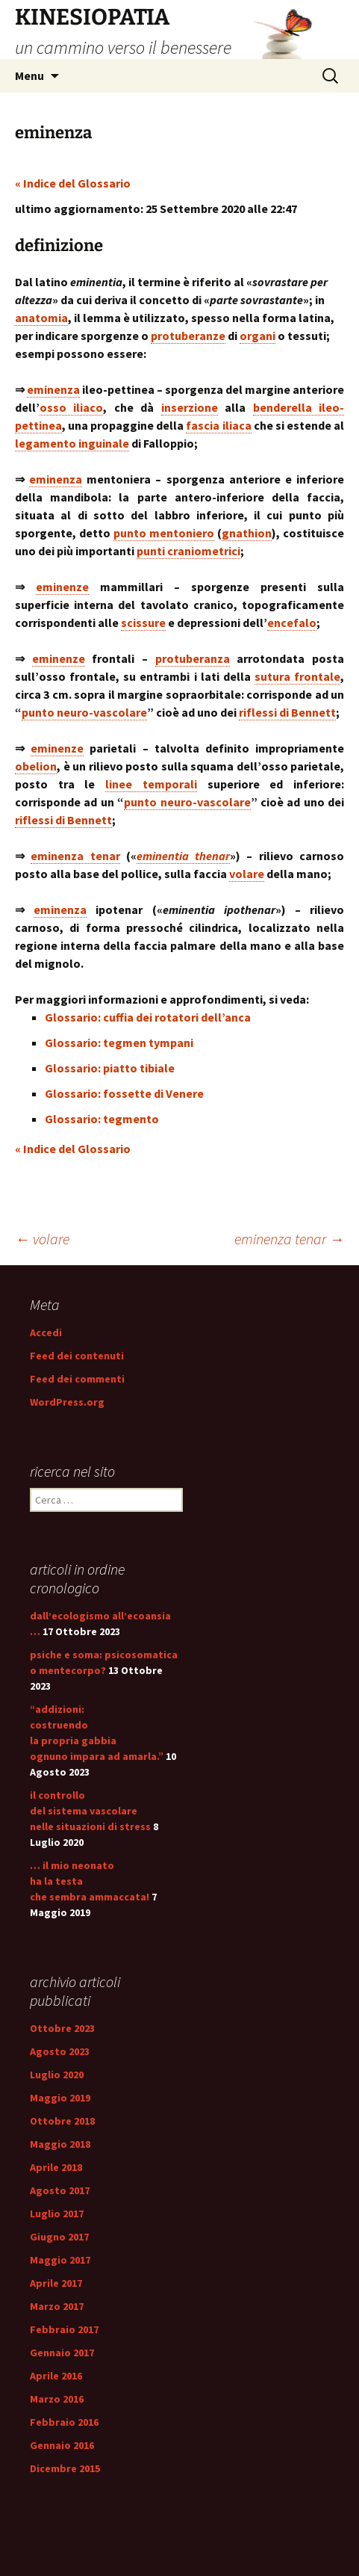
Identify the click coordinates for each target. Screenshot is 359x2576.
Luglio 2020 (57, 2074)
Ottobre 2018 (62, 2121)
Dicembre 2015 (65, 2468)
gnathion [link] (247, 532)
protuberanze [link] (188, 335)
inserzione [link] (189, 407)
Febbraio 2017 (64, 2329)
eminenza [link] (53, 389)
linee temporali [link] (151, 783)
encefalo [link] (291, 622)
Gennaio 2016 (62, 2445)
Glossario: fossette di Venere (124, 1093)
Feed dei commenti (77, 1379)
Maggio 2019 (60, 2097)
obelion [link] (36, 766)
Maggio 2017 (60, 2260)
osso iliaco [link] (71, 407)
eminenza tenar (289, 1238)
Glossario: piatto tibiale (110, 1067)
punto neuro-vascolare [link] (84, 712)
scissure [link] (143, 622)
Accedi (46, 1332)
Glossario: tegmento (102, 1118)
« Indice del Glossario (73, 183)
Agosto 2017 (60, 2190)
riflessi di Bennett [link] (287, 712)
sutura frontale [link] (297, 676)
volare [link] (246, 873)
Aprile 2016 (56, 2375)
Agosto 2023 (60, 2051)
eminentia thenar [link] (183, 855)
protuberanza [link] (192, 658)
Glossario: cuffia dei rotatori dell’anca (148, 1017)
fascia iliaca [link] (218, 425)
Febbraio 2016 (64, 2422)
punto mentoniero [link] (163, 532)
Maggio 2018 (60, 2144)
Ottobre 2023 (62, 2028)
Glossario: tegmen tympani (119, 1042)
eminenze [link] (62, 586)
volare (42, 1238)
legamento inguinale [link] (72, 443)
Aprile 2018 (56, 2167)
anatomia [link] (41, 317)
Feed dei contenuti (77, 1355)
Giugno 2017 (59, 2236)
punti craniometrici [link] (188, 550)
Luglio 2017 (57, 2213)
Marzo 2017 (57, 2306)
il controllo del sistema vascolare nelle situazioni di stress (90, 1810)
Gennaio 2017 (62, 2352)
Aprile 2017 (56, 2283)
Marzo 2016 (57, 2399)
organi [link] (257, 335)
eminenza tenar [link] (75, 855)
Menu (29, 75)
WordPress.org (67, 1402)
